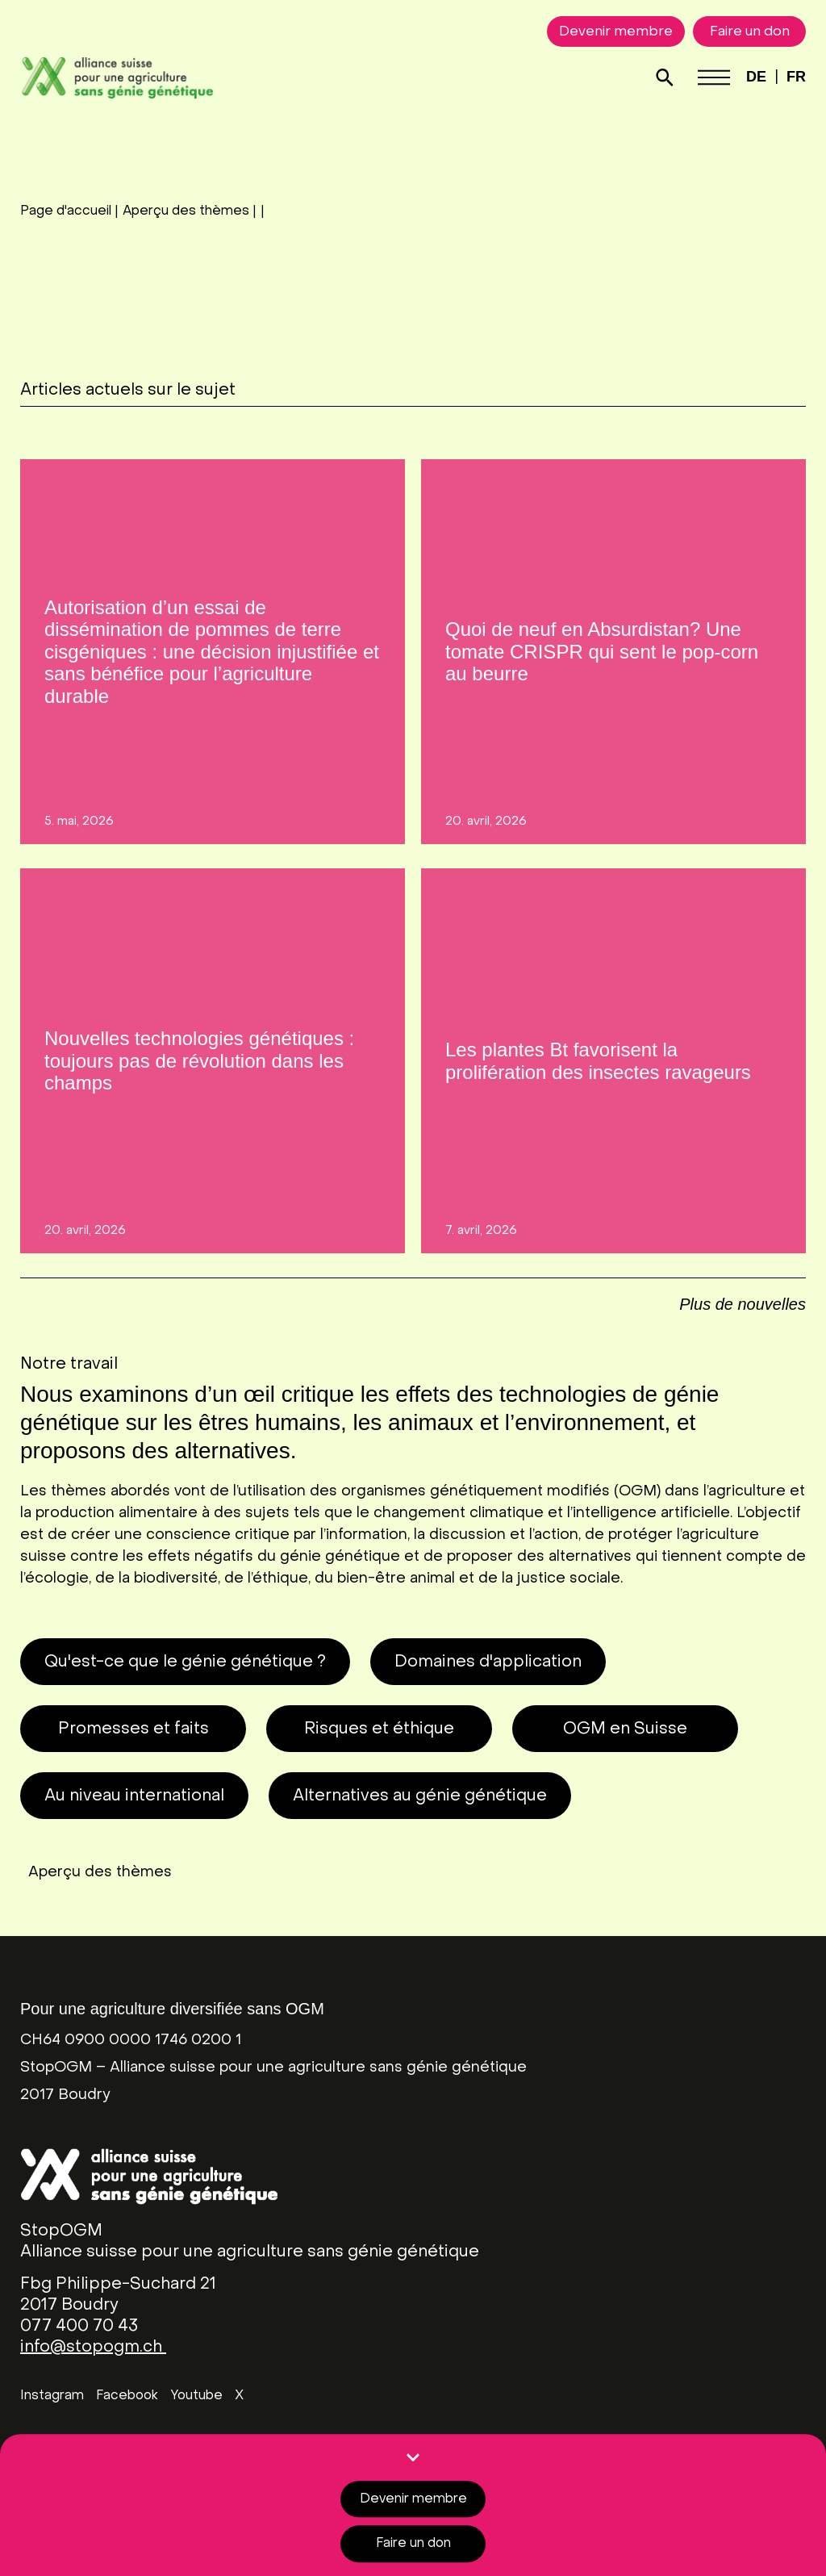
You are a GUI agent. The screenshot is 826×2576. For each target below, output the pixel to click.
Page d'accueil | (69, 211)
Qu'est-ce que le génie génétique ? (185, 1662)
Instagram (52, 2396)
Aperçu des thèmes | (190, 211)
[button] (742, 1296)
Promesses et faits (133, 1729)
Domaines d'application (488, 1662)
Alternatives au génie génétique (420, 1796)
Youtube (196, 2396)
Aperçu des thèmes (100, 1873)
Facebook (127, 2396)
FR (796, 77)
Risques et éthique (379, 1729)
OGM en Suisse (625, 1729)
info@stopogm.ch (93, 2348)
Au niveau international (134, 1796)
